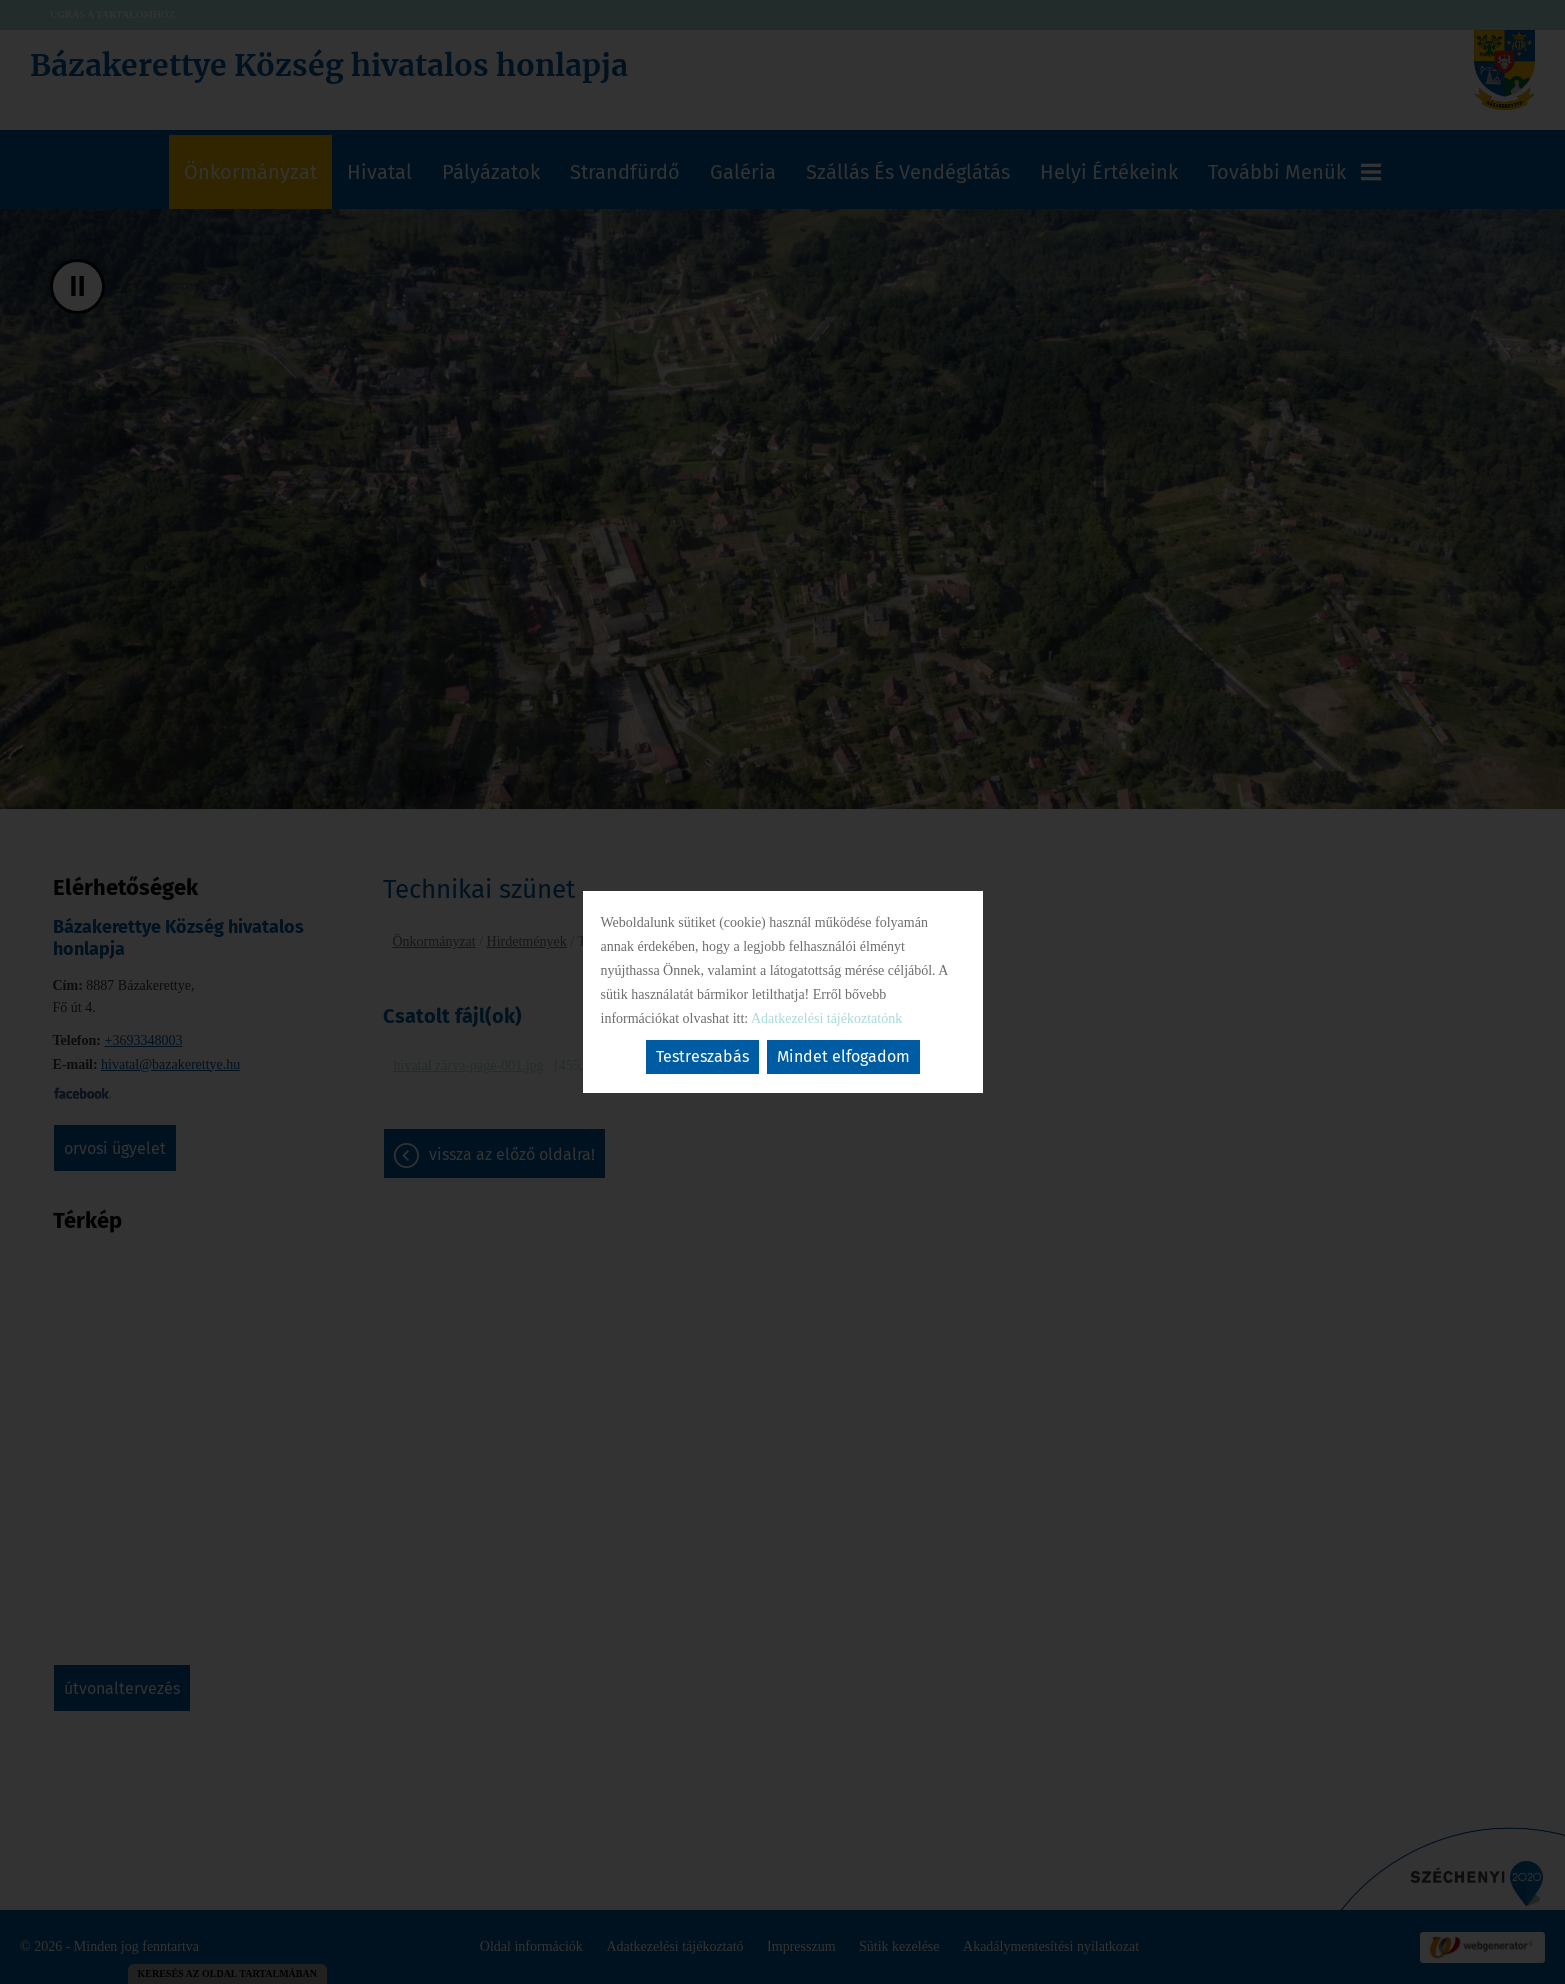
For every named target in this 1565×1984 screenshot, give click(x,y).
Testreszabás (702, 1056)
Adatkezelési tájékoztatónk (826, 1018)
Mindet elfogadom (843, 1056)
